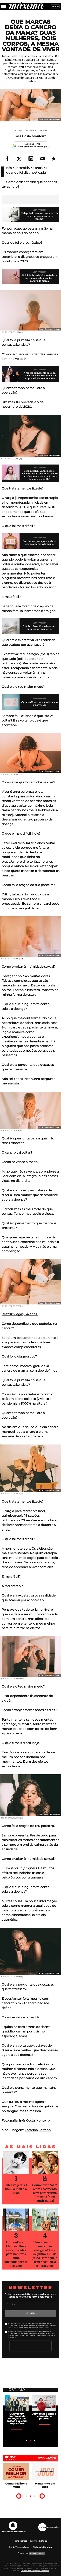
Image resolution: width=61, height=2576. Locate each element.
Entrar (55, 6)
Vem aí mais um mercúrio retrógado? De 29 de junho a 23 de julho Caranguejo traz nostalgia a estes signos (45, 2254)
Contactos (23, 2553)
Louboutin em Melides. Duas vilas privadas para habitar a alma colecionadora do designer (16, 2254)
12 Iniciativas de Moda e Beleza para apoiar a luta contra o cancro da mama (39, 278)
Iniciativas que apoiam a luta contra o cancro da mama (39, 542)
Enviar (30, 2313)
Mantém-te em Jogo (45, 2485)
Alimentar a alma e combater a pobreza (44, 2416)
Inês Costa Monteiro (30, 136)
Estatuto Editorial (38, 2541)
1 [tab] (26, 2440)
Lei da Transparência (19, 2547)
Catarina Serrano (38, 2130)
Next (41, 2440)
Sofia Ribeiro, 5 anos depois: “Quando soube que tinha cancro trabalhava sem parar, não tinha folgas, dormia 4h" (39, 475)
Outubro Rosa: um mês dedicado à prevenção (39, 703)
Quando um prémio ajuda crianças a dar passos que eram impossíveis (17, 2418)
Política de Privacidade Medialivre (35, 2571)
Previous (19, 2440)
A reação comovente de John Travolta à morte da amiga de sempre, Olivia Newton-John (39, 376)
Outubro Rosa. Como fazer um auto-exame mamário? (39, 627)
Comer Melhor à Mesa (16, 2485)
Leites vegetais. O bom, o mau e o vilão (16, 2189)
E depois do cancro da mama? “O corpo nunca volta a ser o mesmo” (39, 216)
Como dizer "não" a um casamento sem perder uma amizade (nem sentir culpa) (45, 2193)
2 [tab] (30, 2440)
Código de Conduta (42, 2547)
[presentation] (30, 2346)
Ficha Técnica (20, 2541)
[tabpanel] (17, 2410)
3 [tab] (34, 2440)
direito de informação (32, 2327)
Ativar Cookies (37, 2553)
